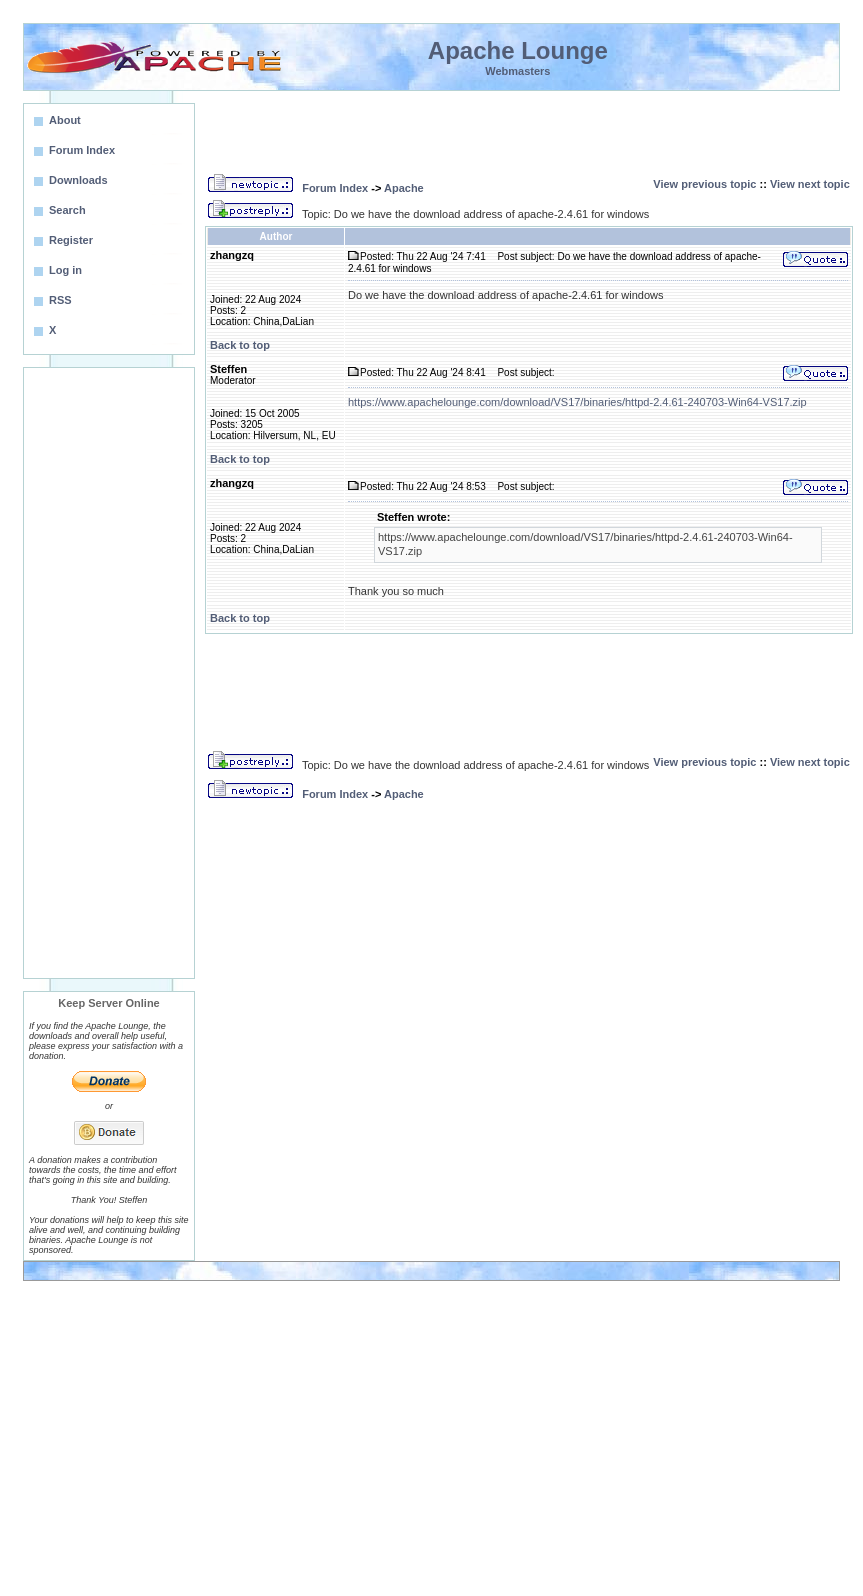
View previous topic (704, 184)
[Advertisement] (109, 673)
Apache (404, 188)
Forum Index (335, 188)
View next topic (810, 184)
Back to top (240, 345)
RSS (60, 300)
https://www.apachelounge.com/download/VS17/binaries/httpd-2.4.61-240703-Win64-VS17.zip (577, 402)
